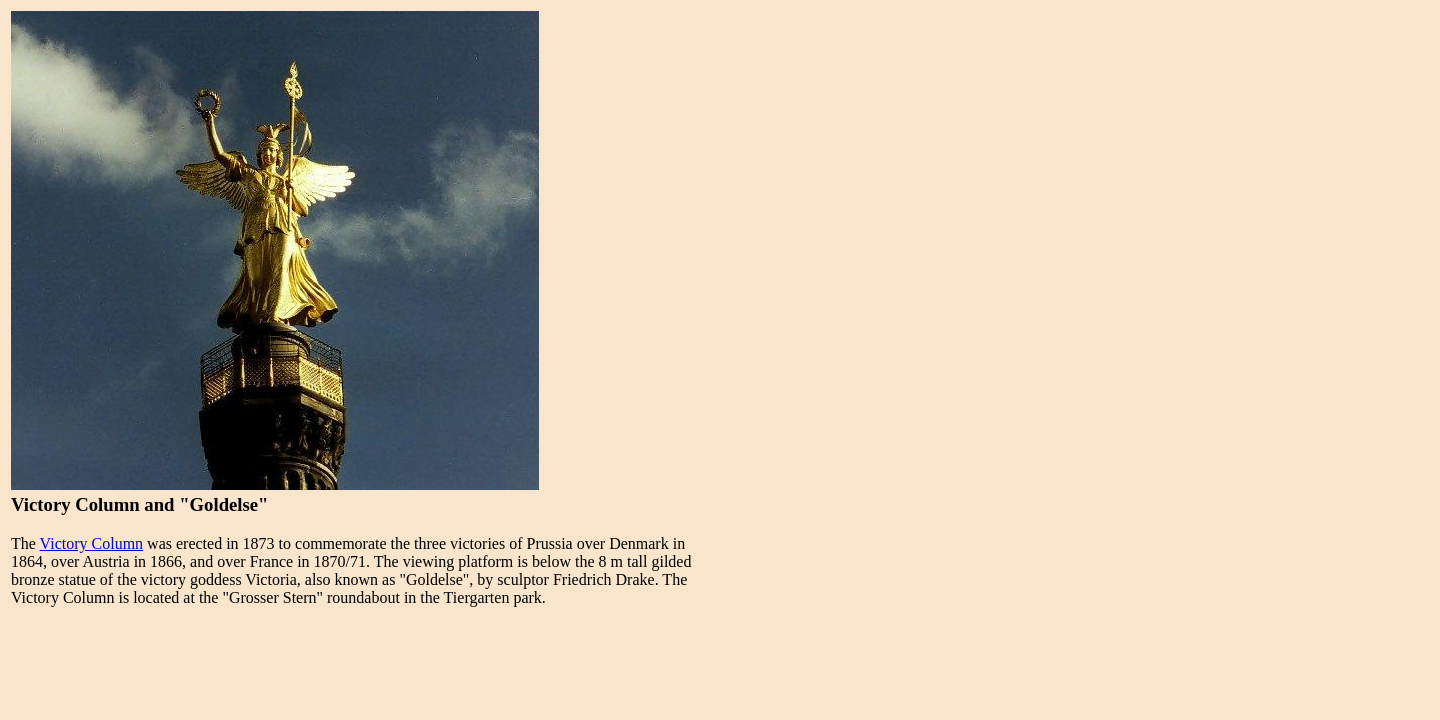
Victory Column (91, 543)
